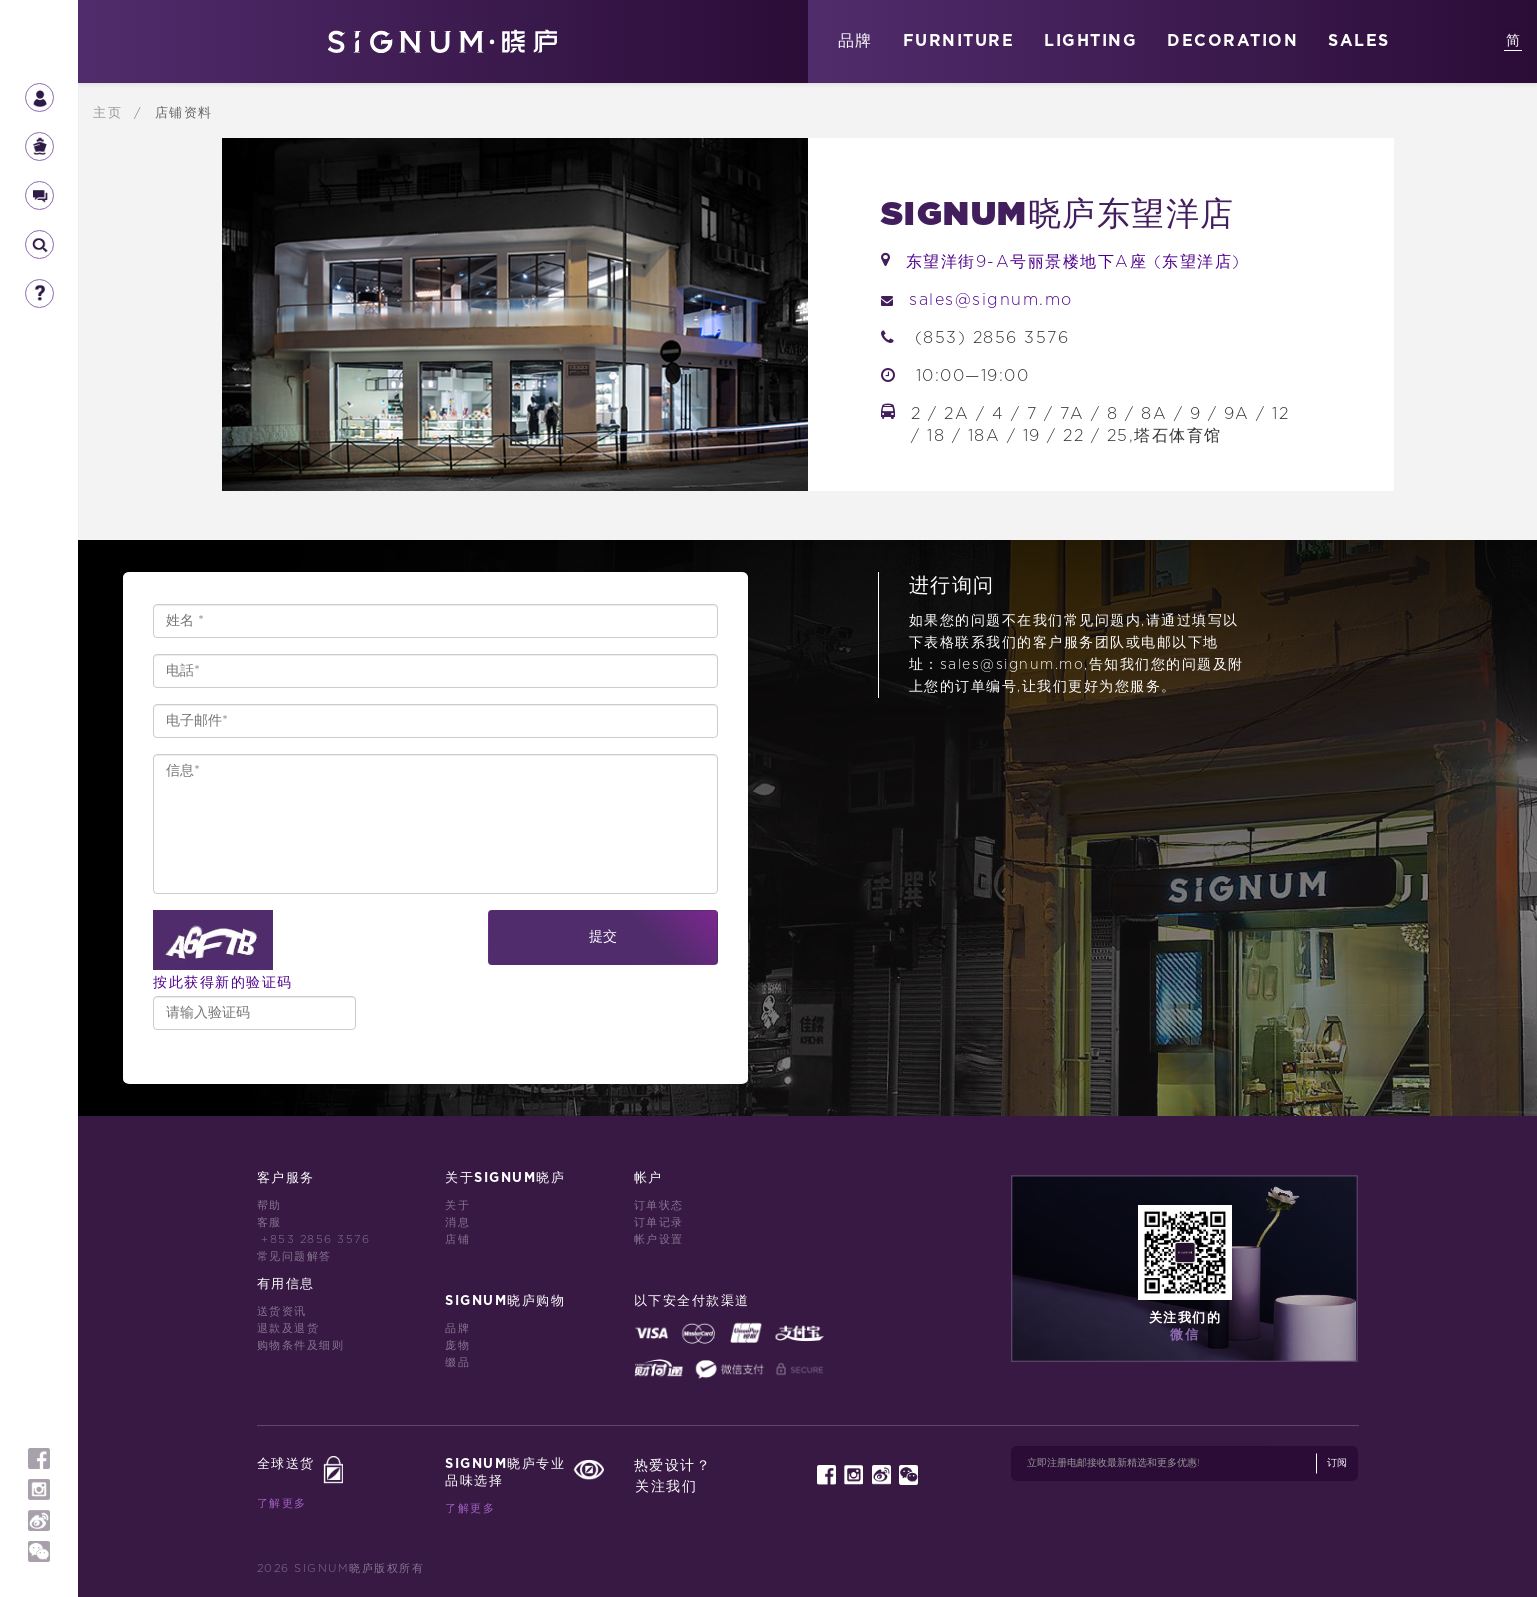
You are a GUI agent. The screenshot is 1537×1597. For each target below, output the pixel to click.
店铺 (457, 1239)
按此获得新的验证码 (223, 982)
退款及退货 (288, 1328)
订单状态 (659, 1205)
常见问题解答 (294, 1256)
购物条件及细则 (301, 1345)
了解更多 (282, 1503)
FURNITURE (959, 41)
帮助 (269, 1205)
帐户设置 (659, 1239)
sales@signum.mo (991, 300)
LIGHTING (1090, 41)
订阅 (1337, 1463)
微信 (1184, 1335)
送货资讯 (282, 1311)
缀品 (457, 1362)
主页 (110, 113)
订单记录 (659, 1222)
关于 (457, 1205)
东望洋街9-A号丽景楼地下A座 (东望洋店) (1073, 262)
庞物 (457, 1345)
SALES (1359, 41)
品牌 (855, 41)
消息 (457, 1222)
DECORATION (1232, 41)
